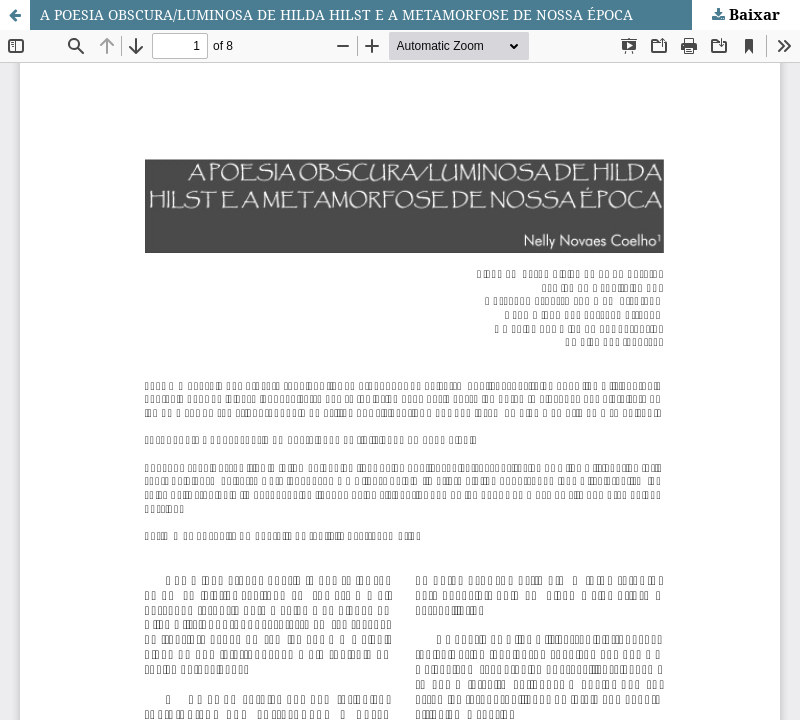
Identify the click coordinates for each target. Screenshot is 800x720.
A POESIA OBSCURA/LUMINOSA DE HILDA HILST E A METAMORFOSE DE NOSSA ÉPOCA (336, 14)
